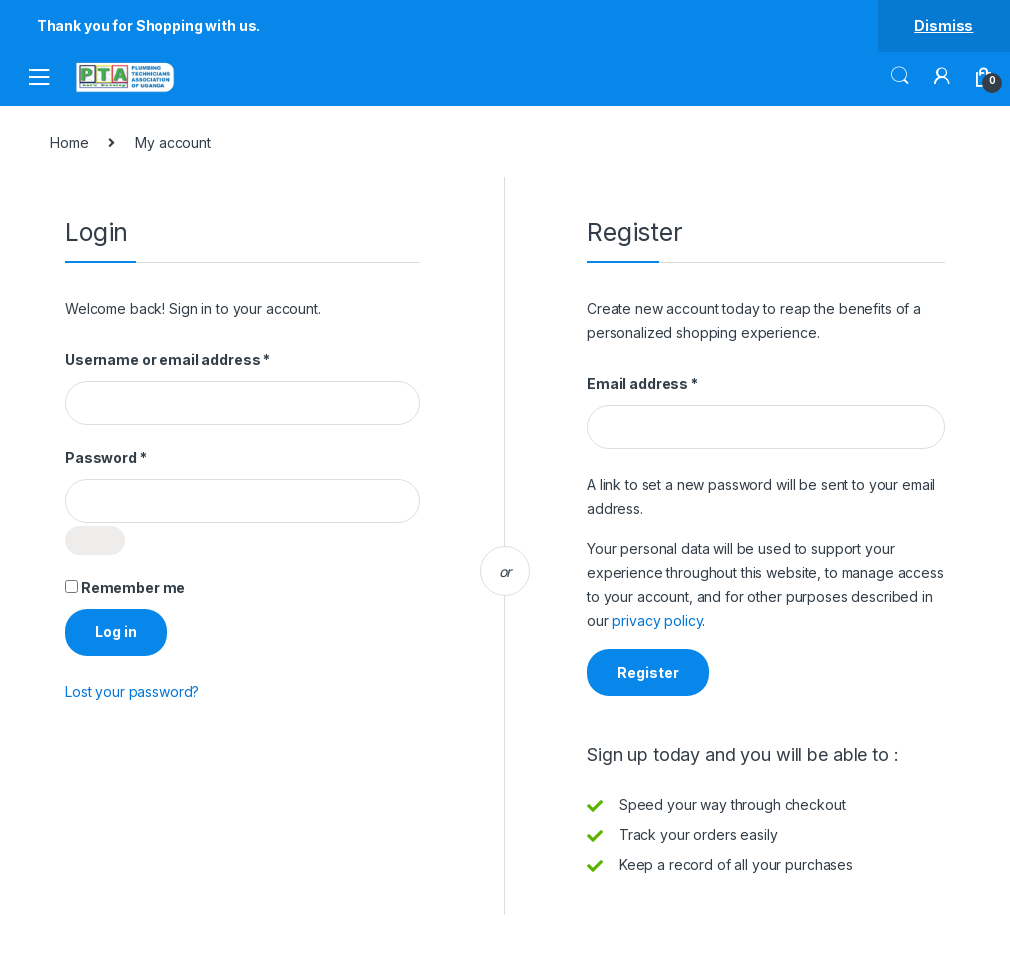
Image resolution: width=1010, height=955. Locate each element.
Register (648, 672)
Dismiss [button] (943, 25)
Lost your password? (132, 691)
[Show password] (95, 540)
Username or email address (199, 359)
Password (137, 457)
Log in (116, 631)
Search (900, 76)
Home (69, 142)
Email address (674, 383)
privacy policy (657, 620)
